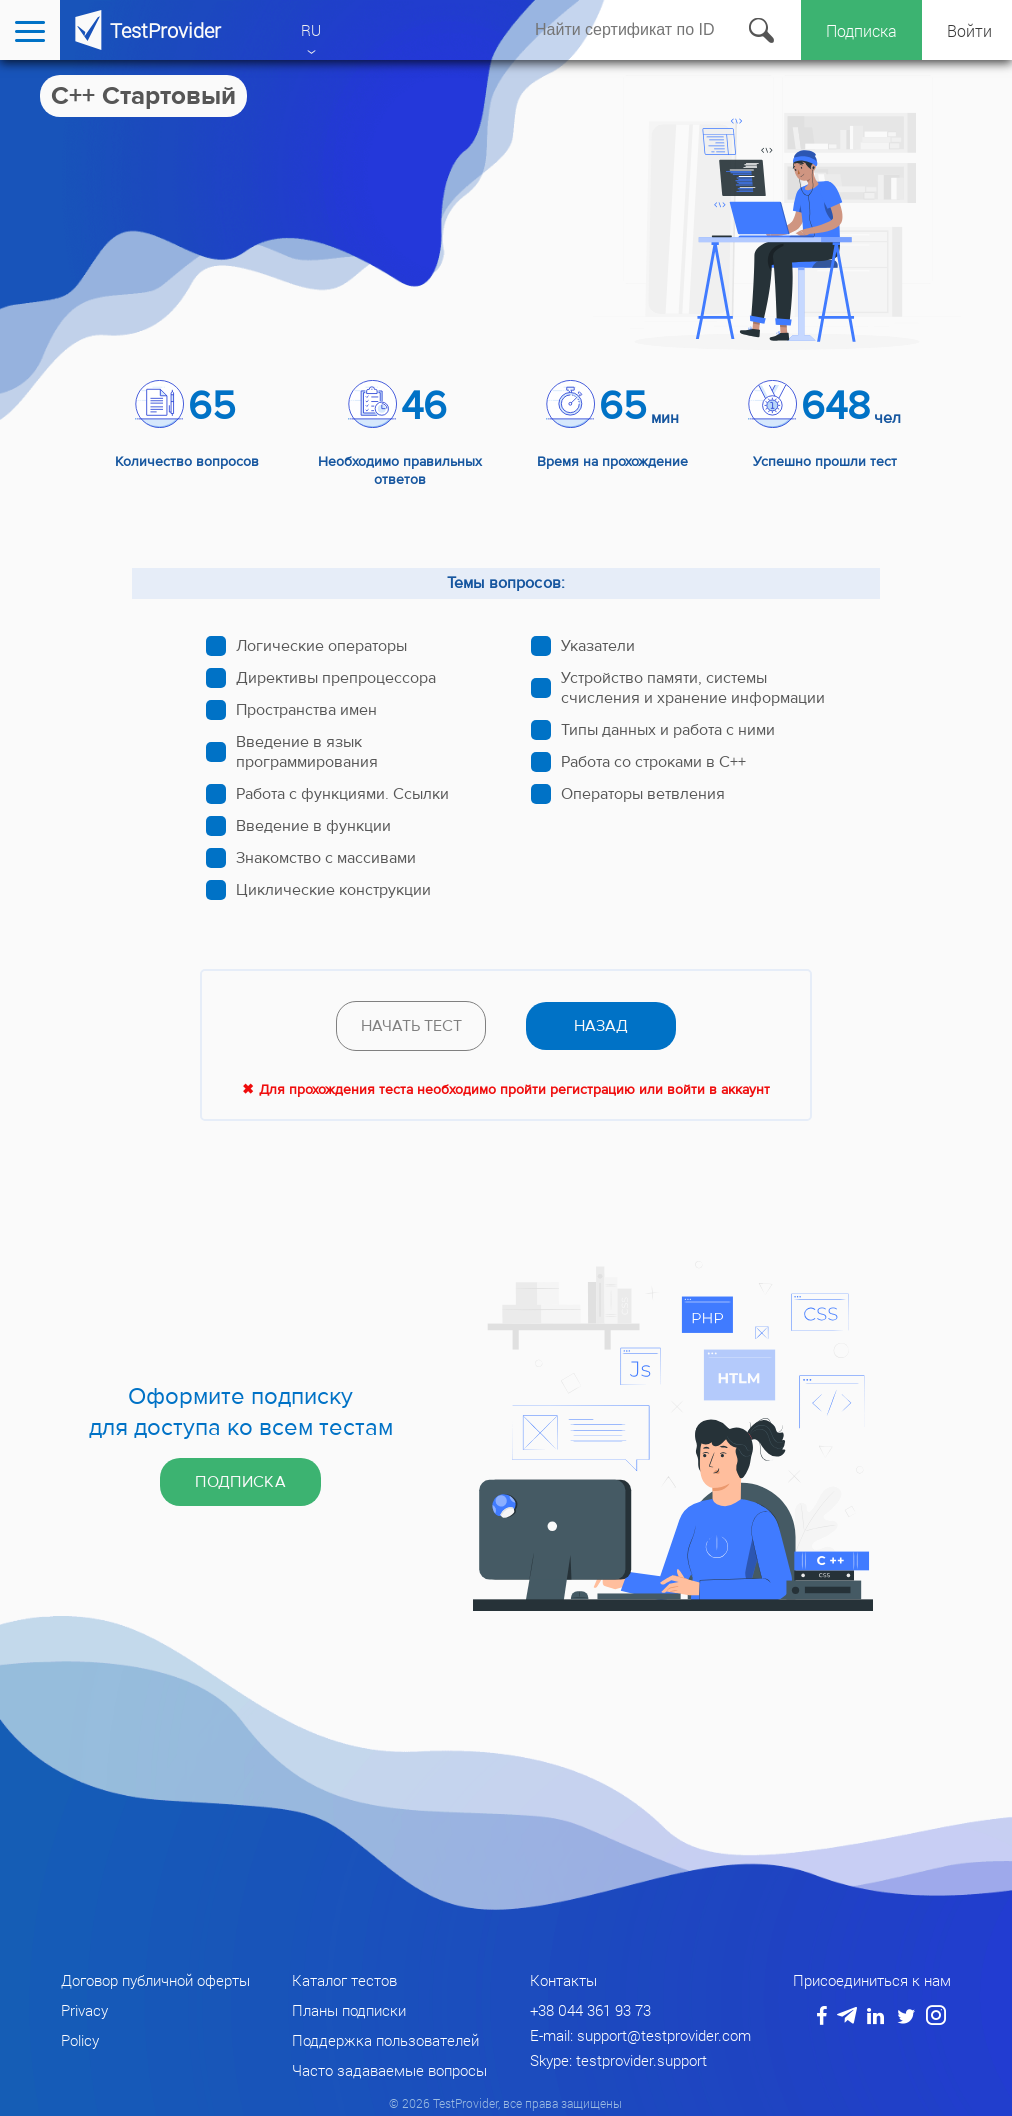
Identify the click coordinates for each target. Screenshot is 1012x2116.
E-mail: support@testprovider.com (640, 2035)
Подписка (861, 30)
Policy (80, 2040)
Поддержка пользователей (385, 2040)
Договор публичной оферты (155, 1980)
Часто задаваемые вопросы (389, 2070)
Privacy (84, 2010)
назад (601, 1026)
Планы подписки (349, 2010)
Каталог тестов (344, 1980)
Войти (969, 30)
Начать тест (411, 1026)
